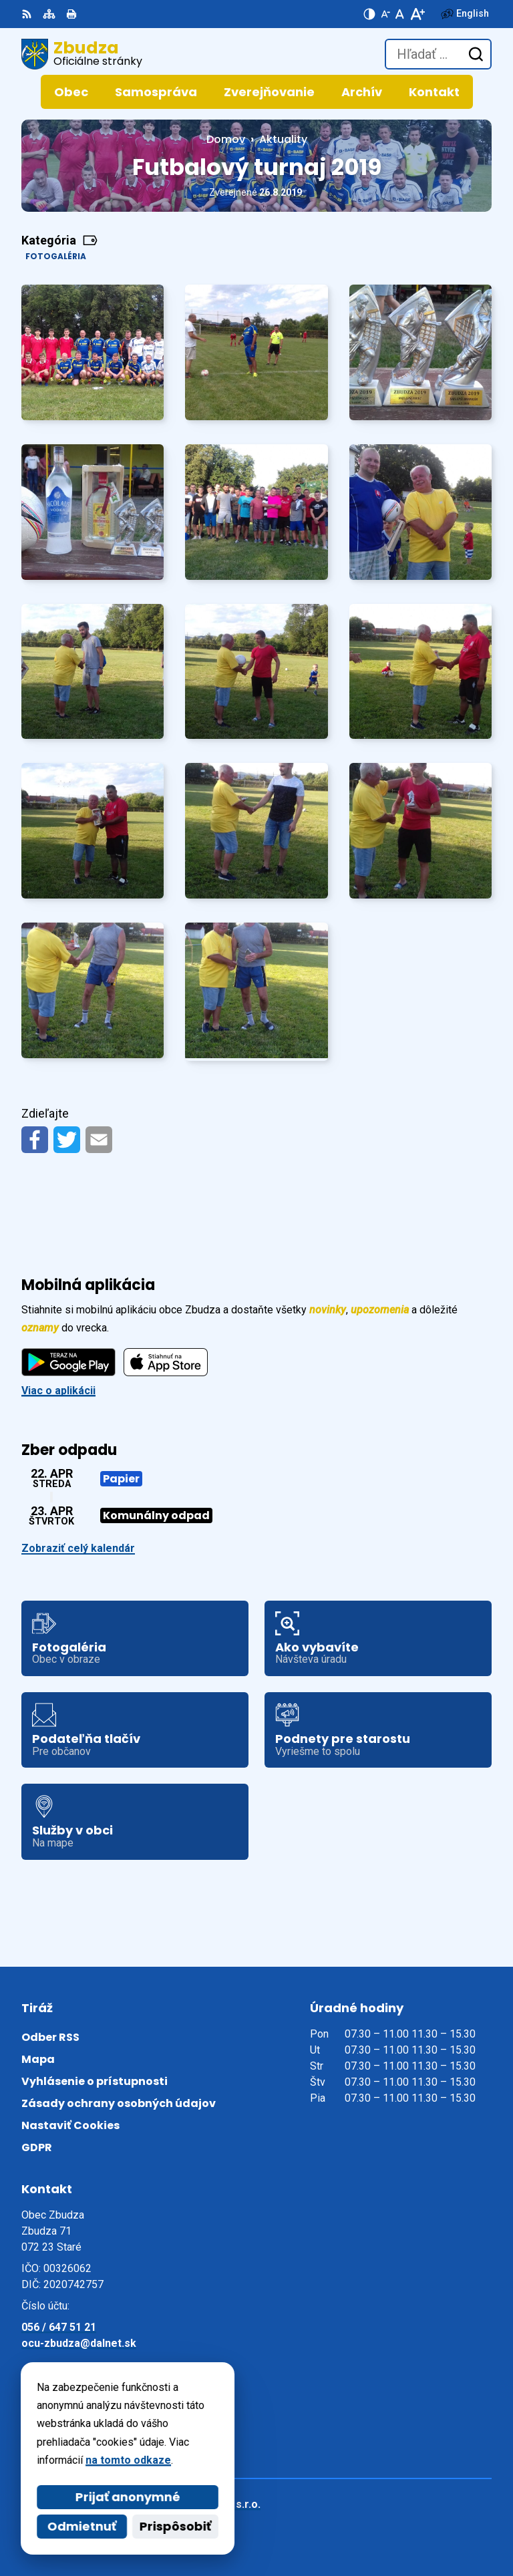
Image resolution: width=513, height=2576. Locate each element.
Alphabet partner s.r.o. (204, 2504)
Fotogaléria (55, 256)
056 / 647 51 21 (58, 2327)
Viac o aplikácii (58, 1390)
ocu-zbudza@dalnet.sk (78, 2343)
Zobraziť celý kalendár (78, 1548)
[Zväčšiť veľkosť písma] (417, 14)
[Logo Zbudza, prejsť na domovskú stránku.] (81, 54)
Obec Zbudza (180, 2522)
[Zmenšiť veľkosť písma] (385, 14)
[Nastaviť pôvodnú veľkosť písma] (400, 14)
